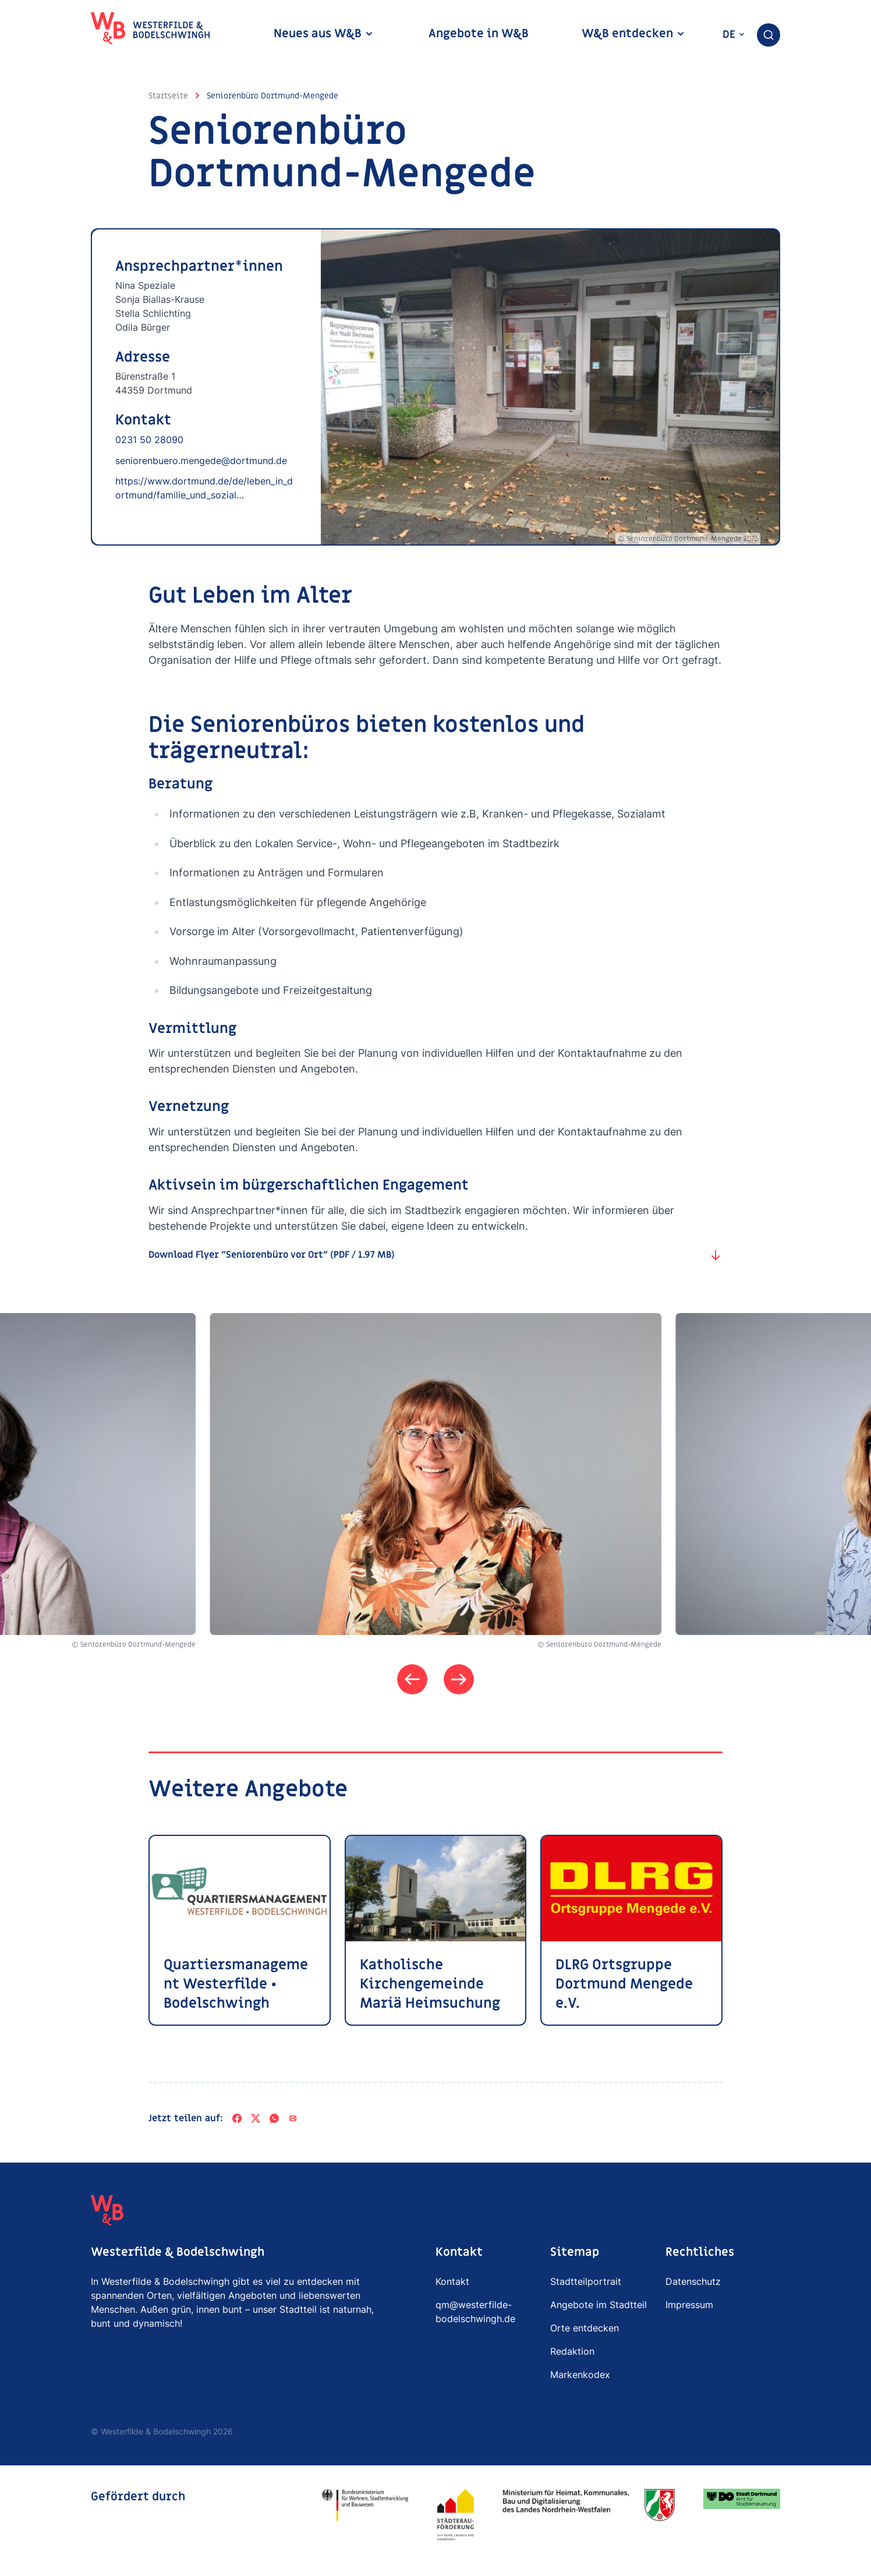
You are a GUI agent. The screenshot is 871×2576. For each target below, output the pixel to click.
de (734, 34)
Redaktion (572, 2351)
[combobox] (768, 35)
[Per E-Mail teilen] (293, 2118)
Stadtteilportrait (585, 2281)
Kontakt (452, 2281)
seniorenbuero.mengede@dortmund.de (201, 460)
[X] (255, 2118)
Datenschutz (693, 2281)
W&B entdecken (633, 33)
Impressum (689, 2304)
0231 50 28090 (149, 439)
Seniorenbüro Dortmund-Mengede (272, 95)
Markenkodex (580, 2374)
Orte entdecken (584, 2328)
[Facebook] (237, 2118)
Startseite (168, 95)
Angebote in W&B (479, 33)
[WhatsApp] (274, 2118)
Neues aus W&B (324, 33)
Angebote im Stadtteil (598, 2304)
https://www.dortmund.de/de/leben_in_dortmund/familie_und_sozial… (204, 488)
